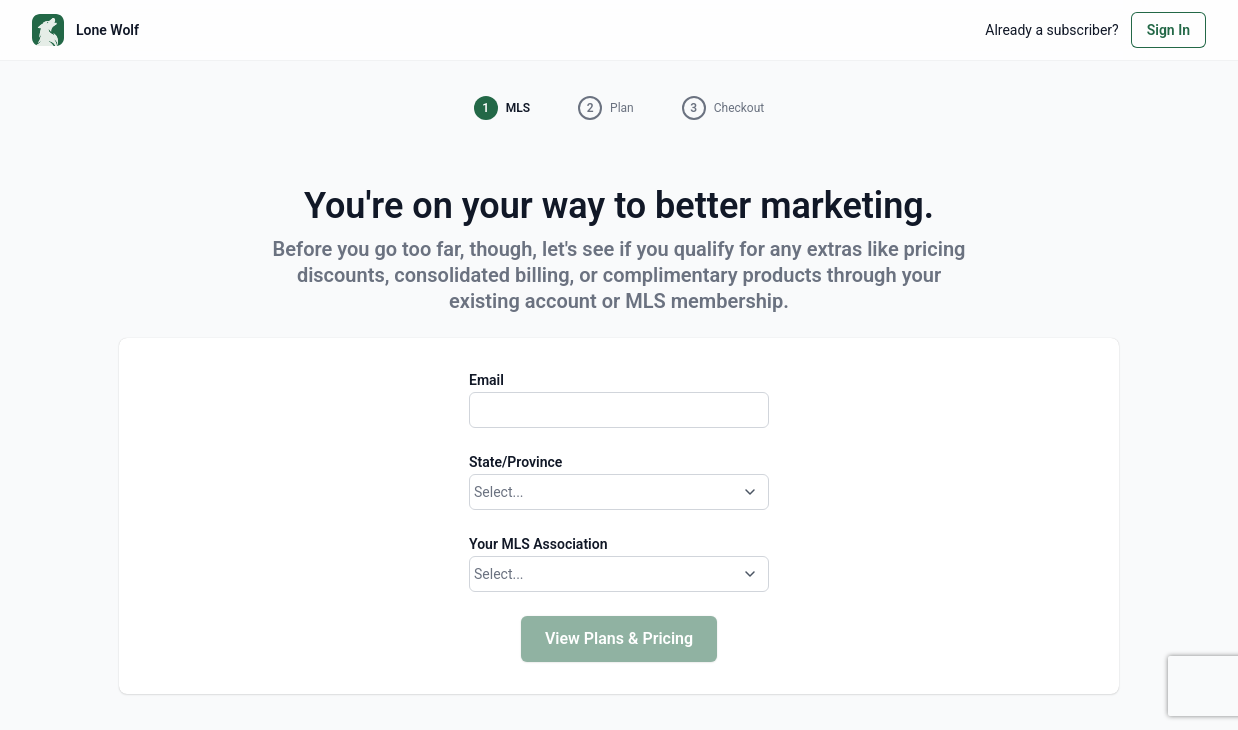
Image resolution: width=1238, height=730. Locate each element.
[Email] (619, 410)
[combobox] (476, 492)
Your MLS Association (538, 544)
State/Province (515, 462)
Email (486, 380)
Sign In (1168, 30)
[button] (502, 108)
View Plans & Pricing (619, 638)
